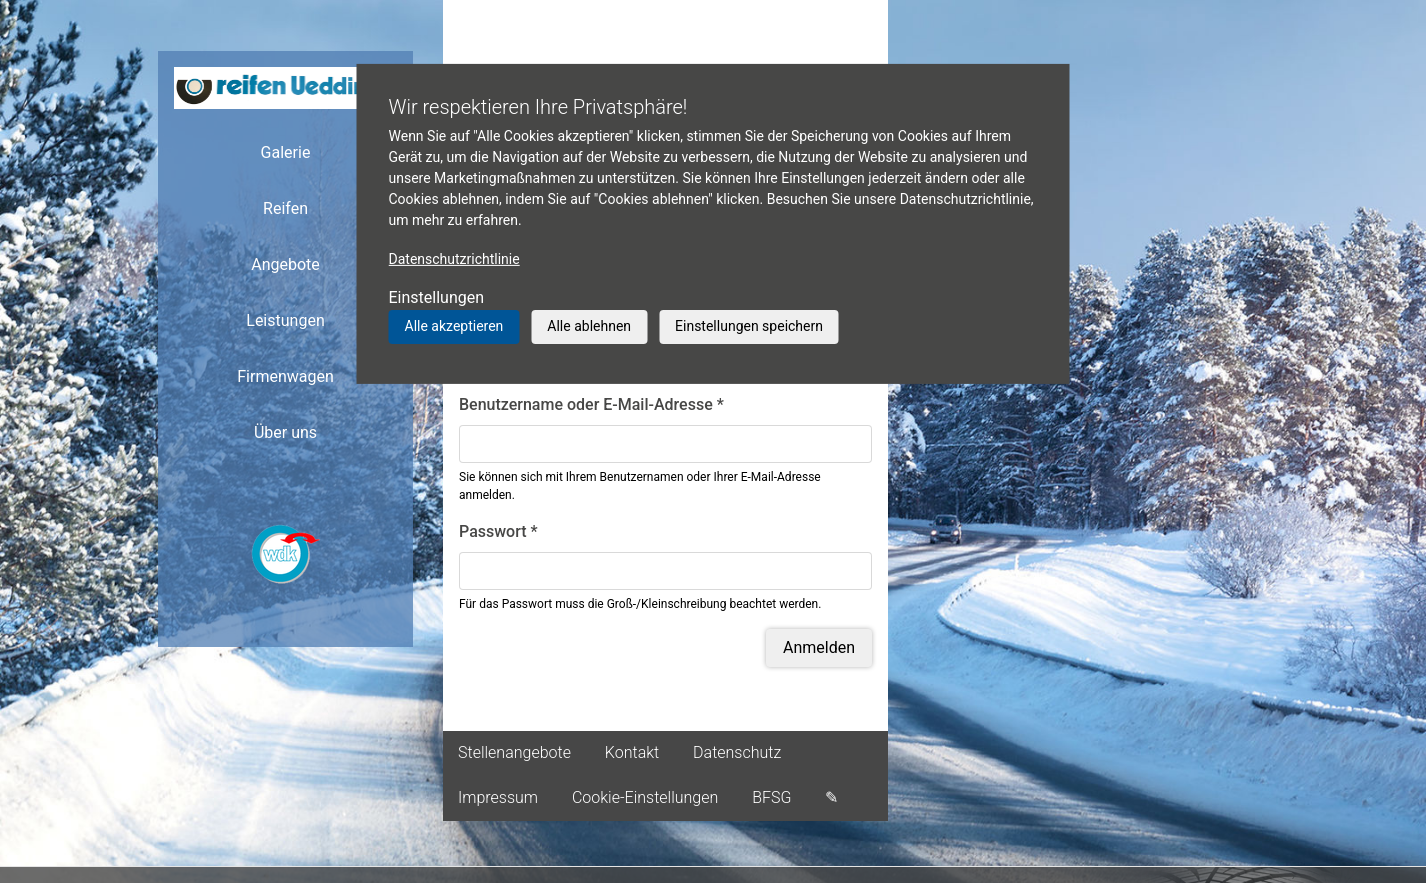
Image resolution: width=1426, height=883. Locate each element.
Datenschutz (737, 752)
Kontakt (632, 752)
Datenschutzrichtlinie (454, 259)
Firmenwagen (285, 376)
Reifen (285, 208)
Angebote (285, 264)
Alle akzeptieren (454, 326)
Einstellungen (437, 297)
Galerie (286, 152)
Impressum (498, 797)
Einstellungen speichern (749, 326)
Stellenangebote (514, 752)
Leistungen (285, 320)
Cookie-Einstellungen (645, 797)
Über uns (285, 432)
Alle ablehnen (589, 326)
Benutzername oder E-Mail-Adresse (591, 404)
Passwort (498, 531)
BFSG (771, 797)
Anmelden (819, 647)
